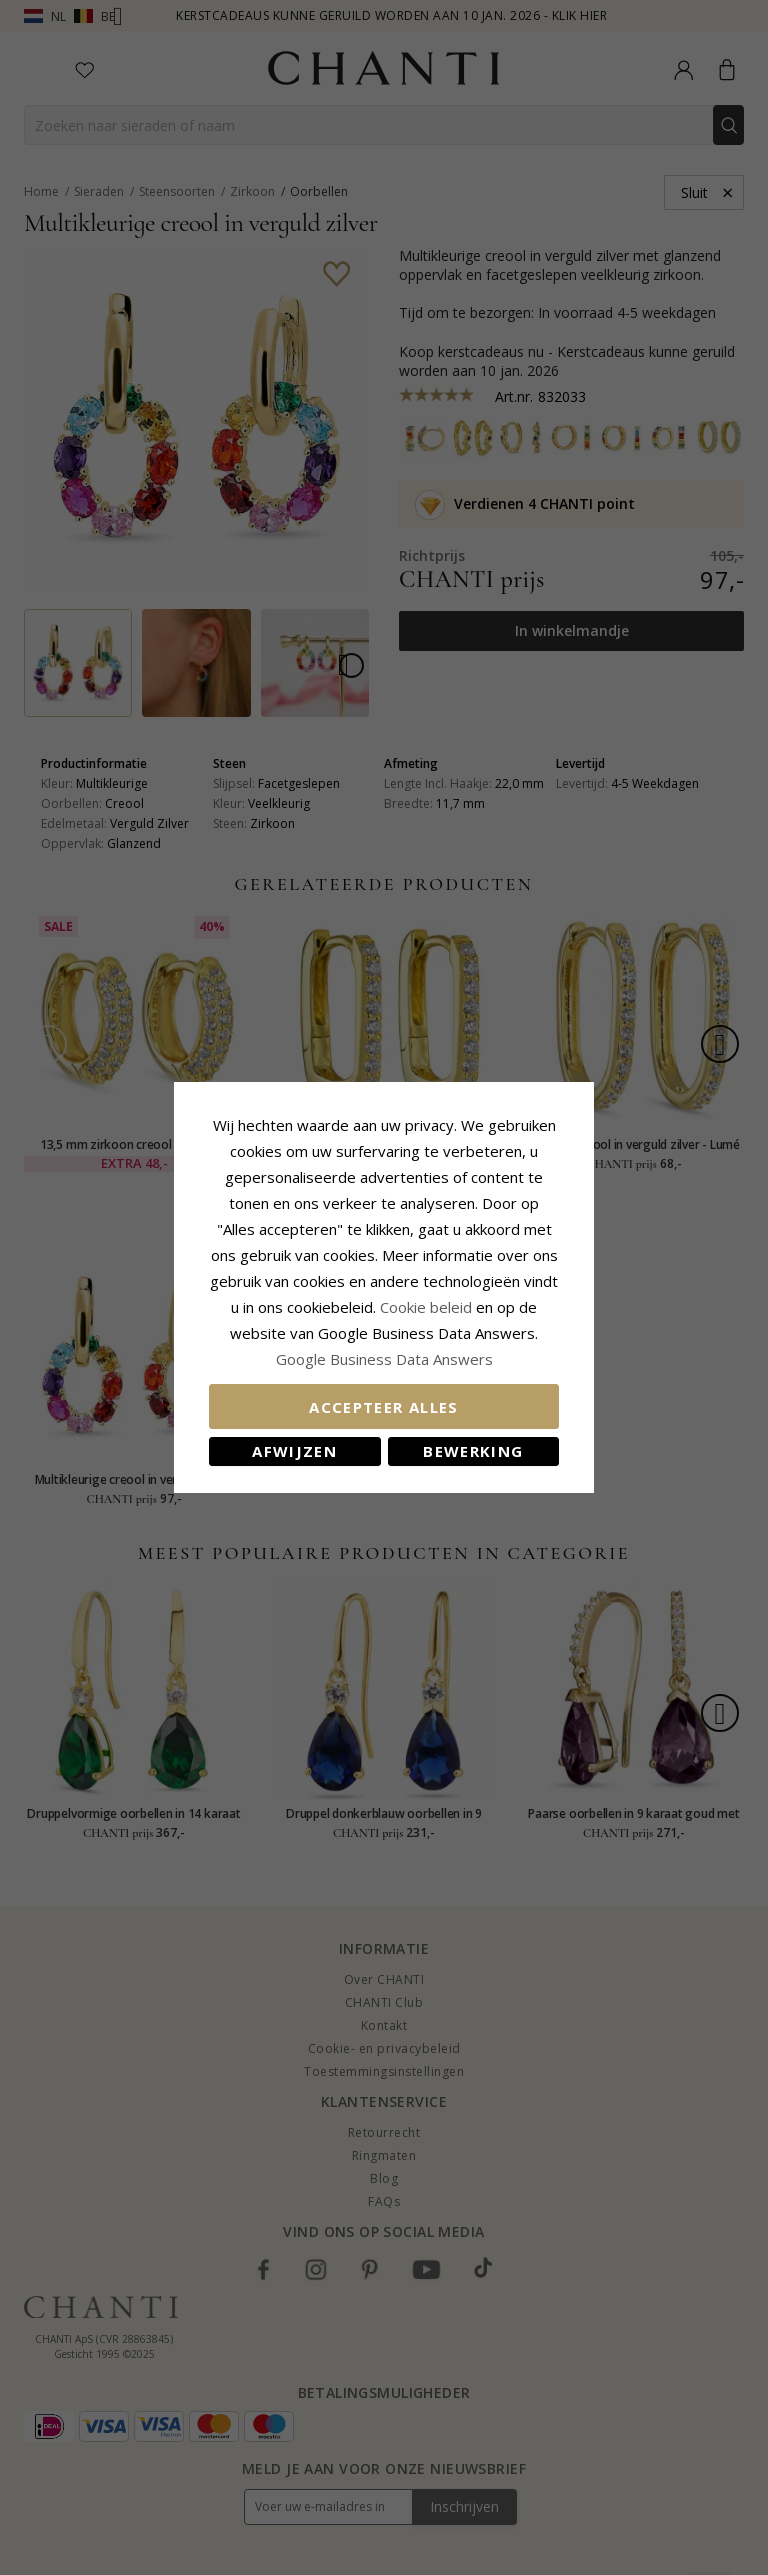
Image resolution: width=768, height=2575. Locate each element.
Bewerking (473, 1451)
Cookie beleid (428, 1307)
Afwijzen (294, 1451)
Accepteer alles (383, 1407)
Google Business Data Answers (384, 1359)
